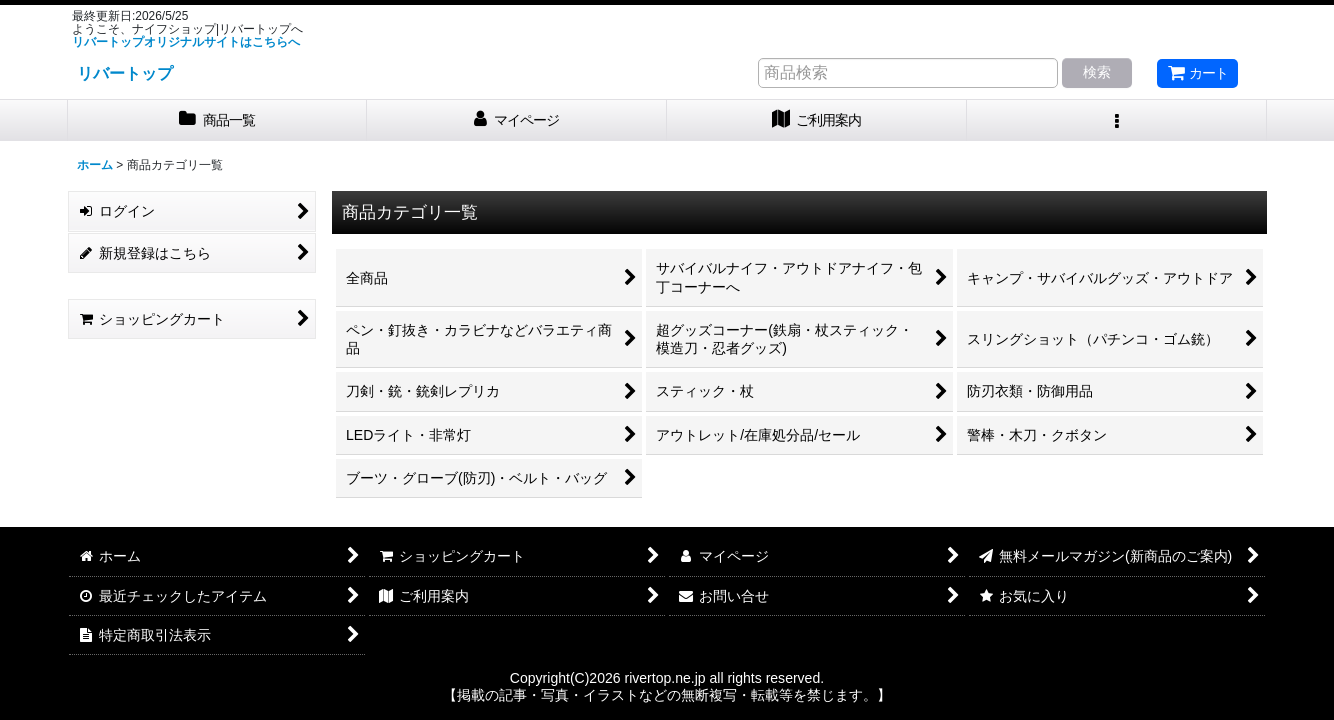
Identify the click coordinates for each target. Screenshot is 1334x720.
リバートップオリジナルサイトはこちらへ (186, 42)
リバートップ (125, 73)
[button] (1117, 120)
